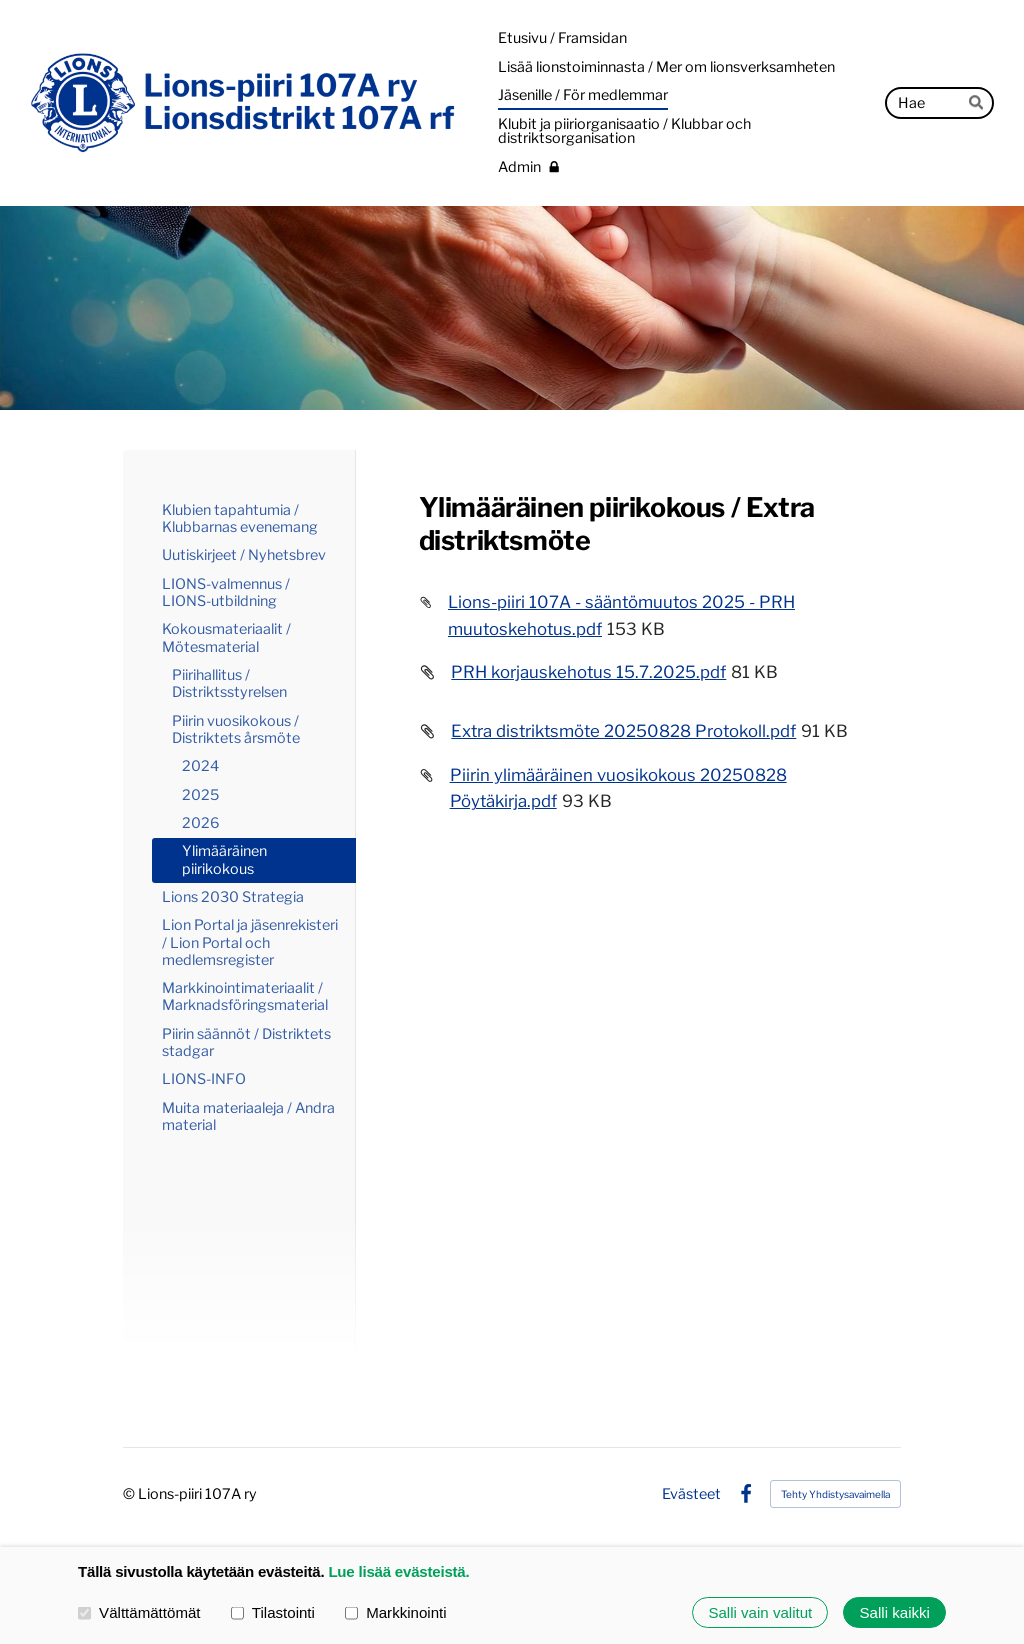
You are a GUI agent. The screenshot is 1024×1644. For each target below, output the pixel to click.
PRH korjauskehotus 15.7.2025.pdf (588, 672)
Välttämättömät (139, 1611)
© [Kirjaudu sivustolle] (130, 1494)
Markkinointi (396, 1611)
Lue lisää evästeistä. (398, 1571)
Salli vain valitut (760, 1612)
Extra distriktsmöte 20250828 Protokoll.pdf (623, 731)
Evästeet (691, 1494)
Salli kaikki (895, 1612)
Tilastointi (273, 1611)
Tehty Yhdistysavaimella (835, 1494)
